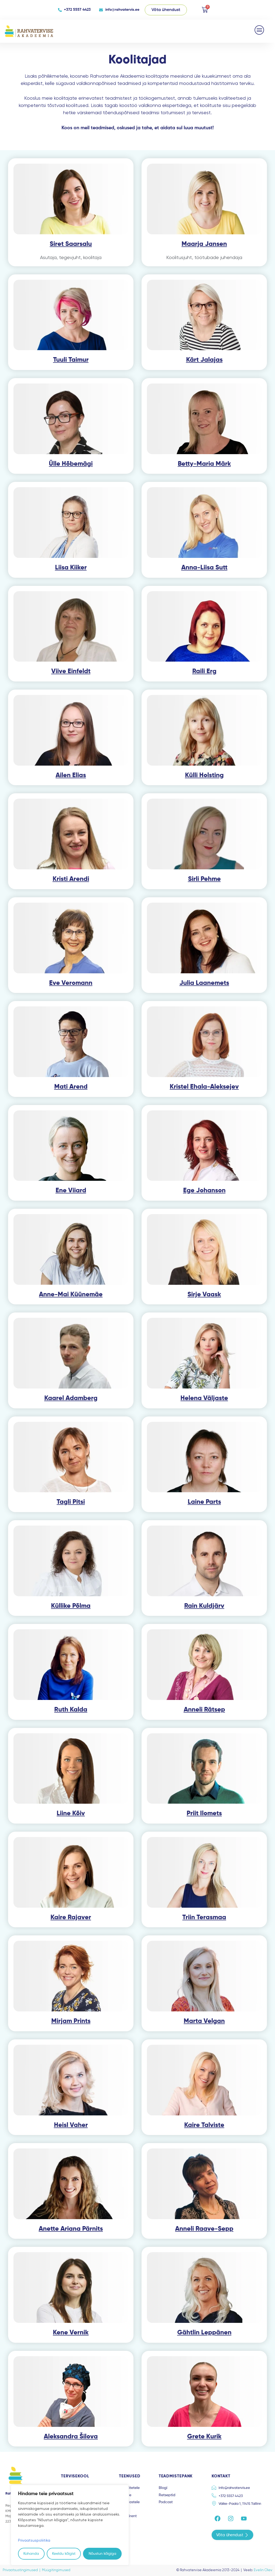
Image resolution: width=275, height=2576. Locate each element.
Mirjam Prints (71, 2021)
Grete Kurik (204, 2436)
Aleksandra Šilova (71, 2436)
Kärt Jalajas (204, 360)
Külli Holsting (204, 775)
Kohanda (31, 2554)
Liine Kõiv (71, 1813)
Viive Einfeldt (71, 671)
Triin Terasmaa (204, 1917)
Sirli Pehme (204, 879)
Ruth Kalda (70, 1709)
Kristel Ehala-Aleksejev (204, 1087)
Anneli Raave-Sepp (204, 2229)
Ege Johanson (204, 1190)
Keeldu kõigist (63, 2554)
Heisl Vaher (71, 2125)
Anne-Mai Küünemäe (71, 1294)
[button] (259, 29)
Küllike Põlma (71, 1606)
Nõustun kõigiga (102, 2554)
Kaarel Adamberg (70, 1398)
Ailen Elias (71, 775)
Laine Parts (204, 1502)
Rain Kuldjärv (204, 1606)
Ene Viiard (71, 1190)
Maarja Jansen (204, 244)
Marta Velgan (204, 2021)
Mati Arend (71, 1087)
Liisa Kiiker (71, 567)
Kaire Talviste (204, 2125)
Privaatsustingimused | (22, 2570)
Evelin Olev (263, 2570)
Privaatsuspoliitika (34, 2540)
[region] (70, 2525)
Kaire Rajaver (70, 1917)
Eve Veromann (70, 983)
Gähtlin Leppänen (204, 2332)
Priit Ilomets (204, 1813)
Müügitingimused (56, 2570)
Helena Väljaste (204, 1398)
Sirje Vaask (204, 1294)
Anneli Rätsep (204, 1709)
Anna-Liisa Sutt (204, 567)
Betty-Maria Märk (204, 464)
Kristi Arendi (71, 879)
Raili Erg (204, 671)
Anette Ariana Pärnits (71, 2229)
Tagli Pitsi (71, 1502)
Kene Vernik (71, 2332)
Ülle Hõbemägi (71, 464)
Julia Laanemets (204, 983)
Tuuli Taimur (71, 360)
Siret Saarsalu (71, 244)
